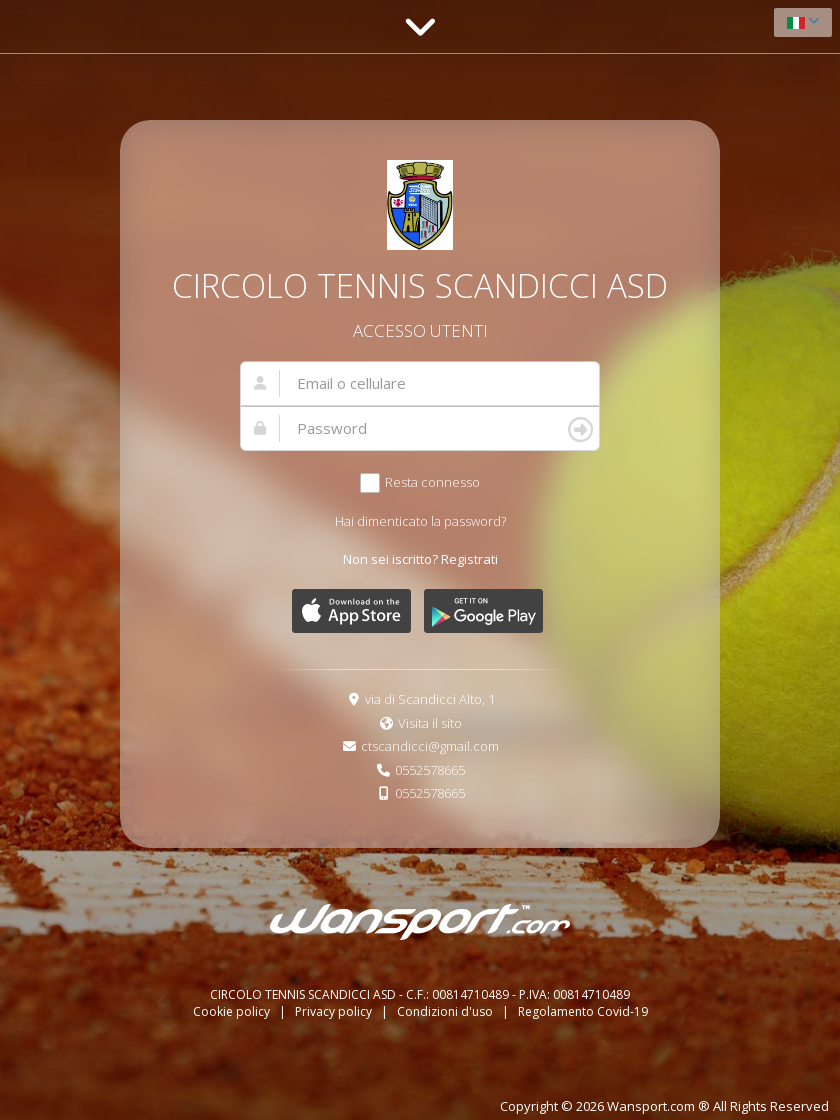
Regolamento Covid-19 (583, 1011)
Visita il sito (430, 723)
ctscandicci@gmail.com (430, 746)
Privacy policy (335, 1011)
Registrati (469, 559)
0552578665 (430, 770)
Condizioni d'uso (446, 1011)
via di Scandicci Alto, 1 (430, 699)
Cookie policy (233, 1011)
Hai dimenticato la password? (420, 521)
